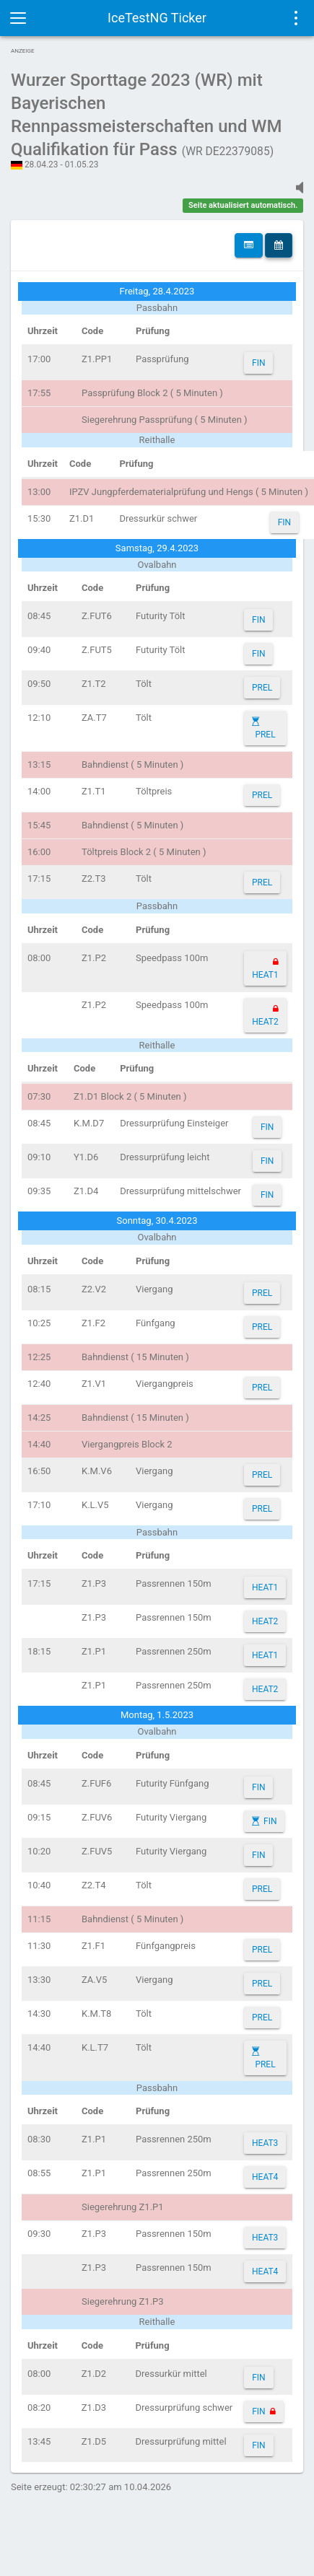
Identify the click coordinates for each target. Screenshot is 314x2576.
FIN (258, 363)
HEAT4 (265, 2177)
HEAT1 (265, 975)
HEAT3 (265, 2143)
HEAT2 (265, 1022)
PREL (262, 688)
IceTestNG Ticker (157, 17)
